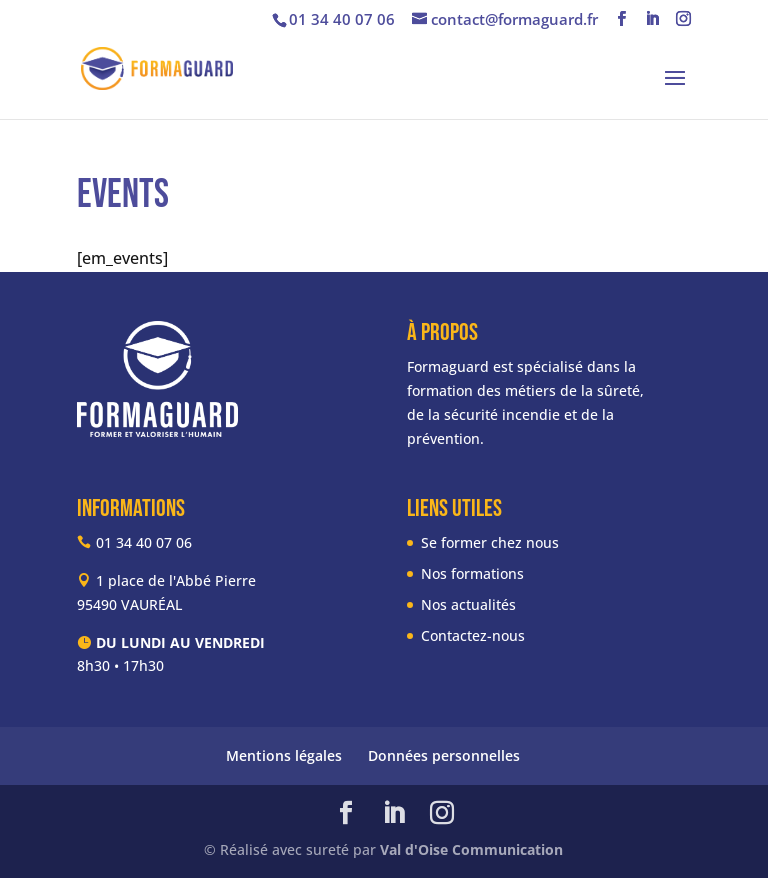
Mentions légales (284, 755)
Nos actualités (468, 604)
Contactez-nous (473, 635)
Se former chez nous (490, 542)
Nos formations (472, 573)
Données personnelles (444, 755)
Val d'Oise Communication (471, 849)
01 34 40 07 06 (342, 19)
